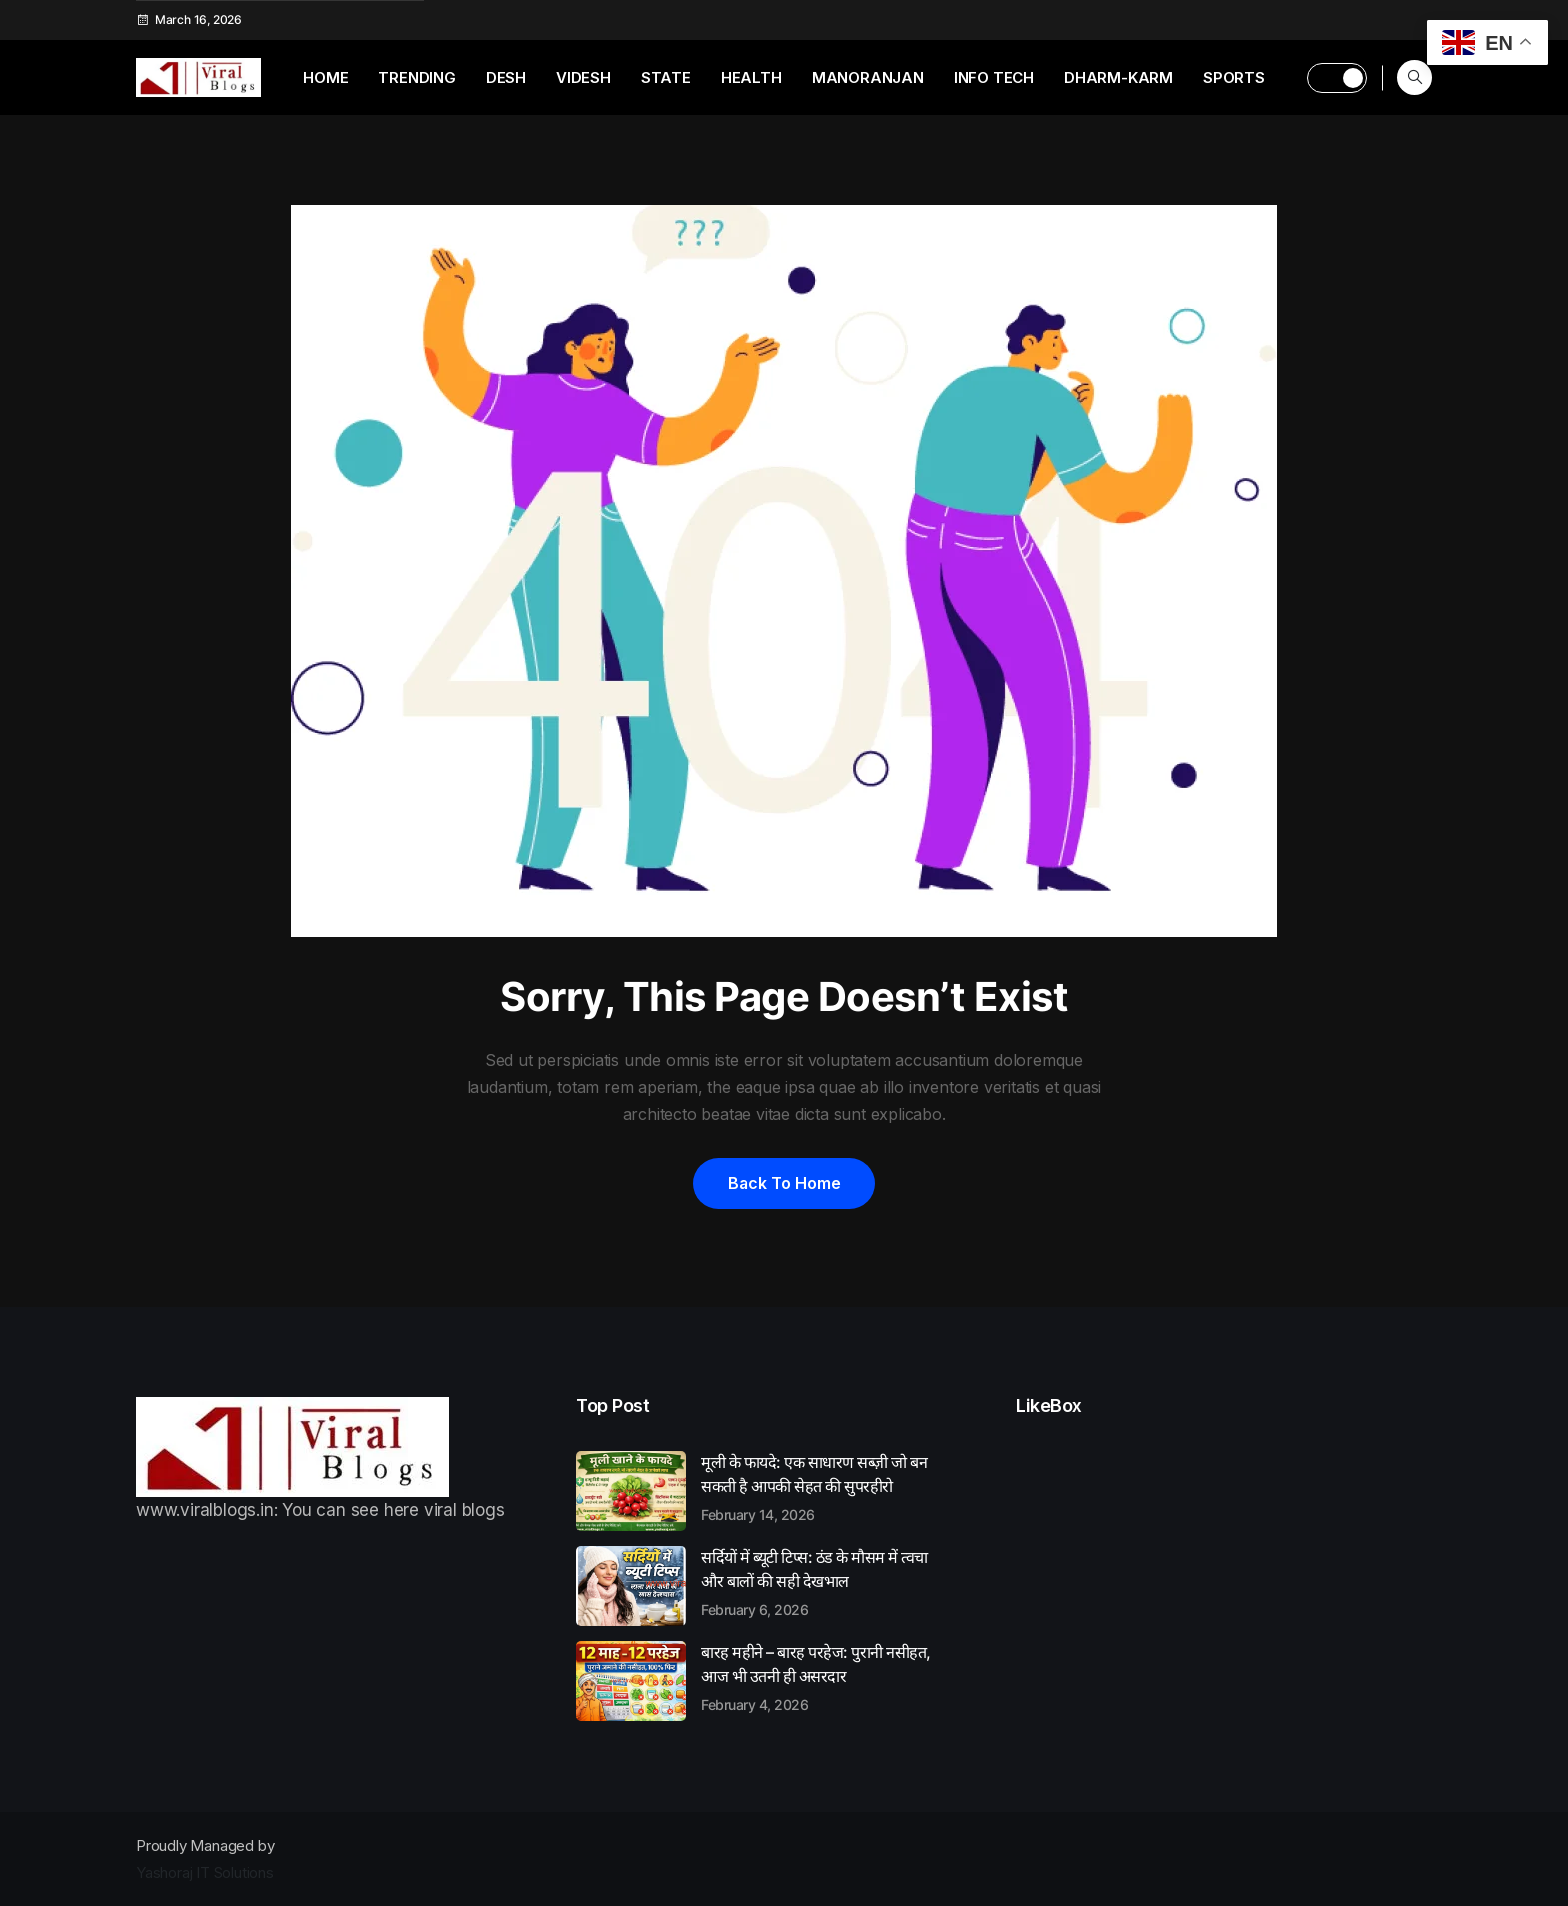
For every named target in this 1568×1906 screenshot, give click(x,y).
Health (751, 77)
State (666, 77)
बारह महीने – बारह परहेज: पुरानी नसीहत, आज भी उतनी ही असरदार (826, 1677)
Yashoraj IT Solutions (205, 1872)
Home (325, 77)
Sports (1234, 77)
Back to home (784, 1183)
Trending (416, 77)
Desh (506, 77)
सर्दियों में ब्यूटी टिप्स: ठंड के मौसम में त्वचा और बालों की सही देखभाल (826, 1582)
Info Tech (994, 77)
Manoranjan (868, 77)
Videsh (583, 77)
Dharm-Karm (1118, 77)
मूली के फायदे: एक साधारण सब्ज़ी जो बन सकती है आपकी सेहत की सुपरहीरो (826, 1487)
